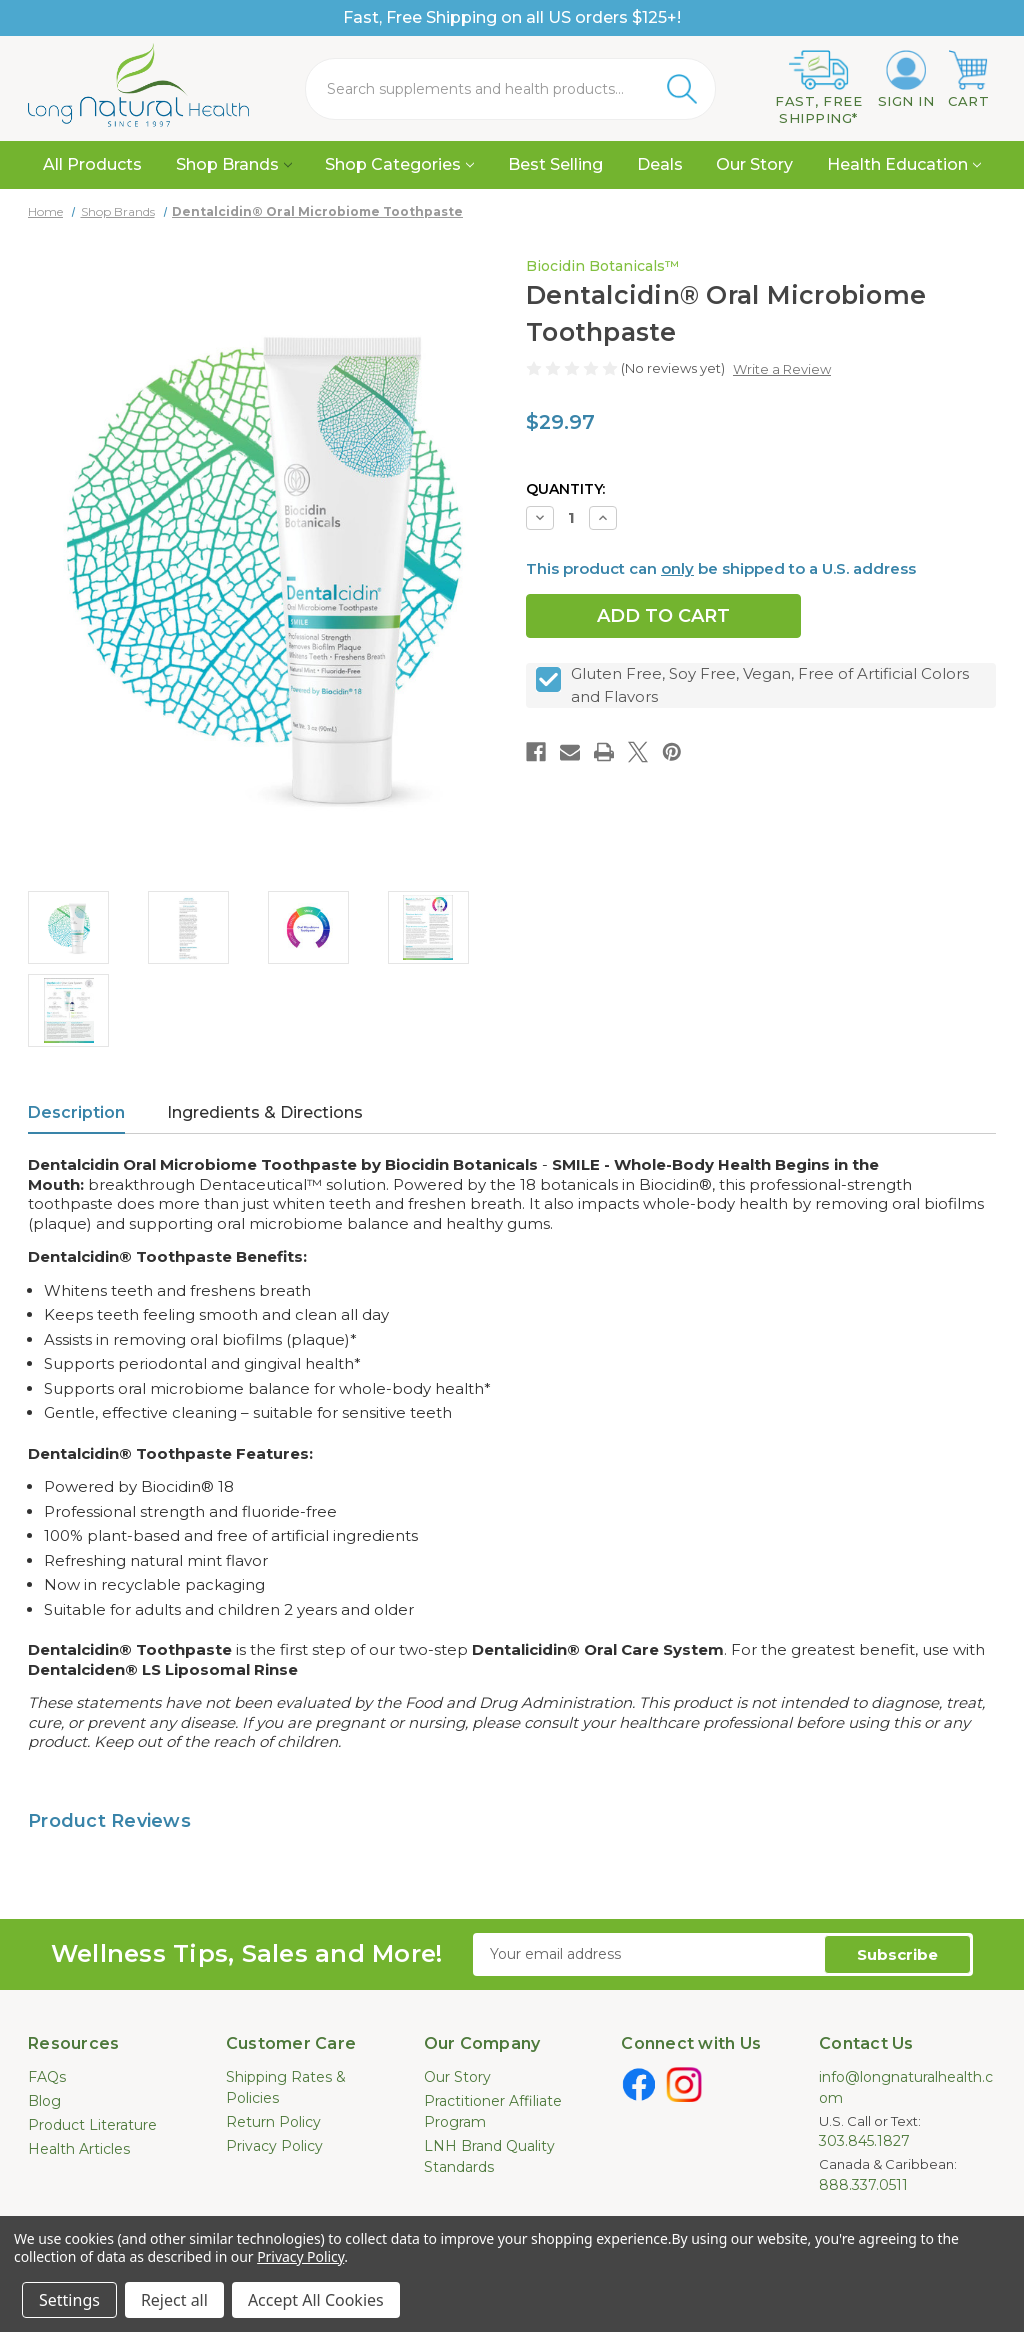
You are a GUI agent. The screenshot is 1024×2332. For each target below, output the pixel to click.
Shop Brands (234, 164)
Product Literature (92, 2125)
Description (76, 1112)
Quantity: (565, 489)
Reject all (174, 2300)
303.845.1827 (864, 2141)
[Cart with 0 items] (968, 80)
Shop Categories (399, 164)
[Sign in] (906, 80)
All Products (92, 164)
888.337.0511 (863, 2185)
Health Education (904, 164)
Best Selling (555, 164)
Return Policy (273, 2122)
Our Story (754, 164)
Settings (69, 2300)
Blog (44, 2101)
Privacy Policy (274, 2146)
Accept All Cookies (316, 2300)
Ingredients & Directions (265, 1112)
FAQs (47, 2077)
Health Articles (79, 2149)
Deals (660, 164)
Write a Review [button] (782, 369)
